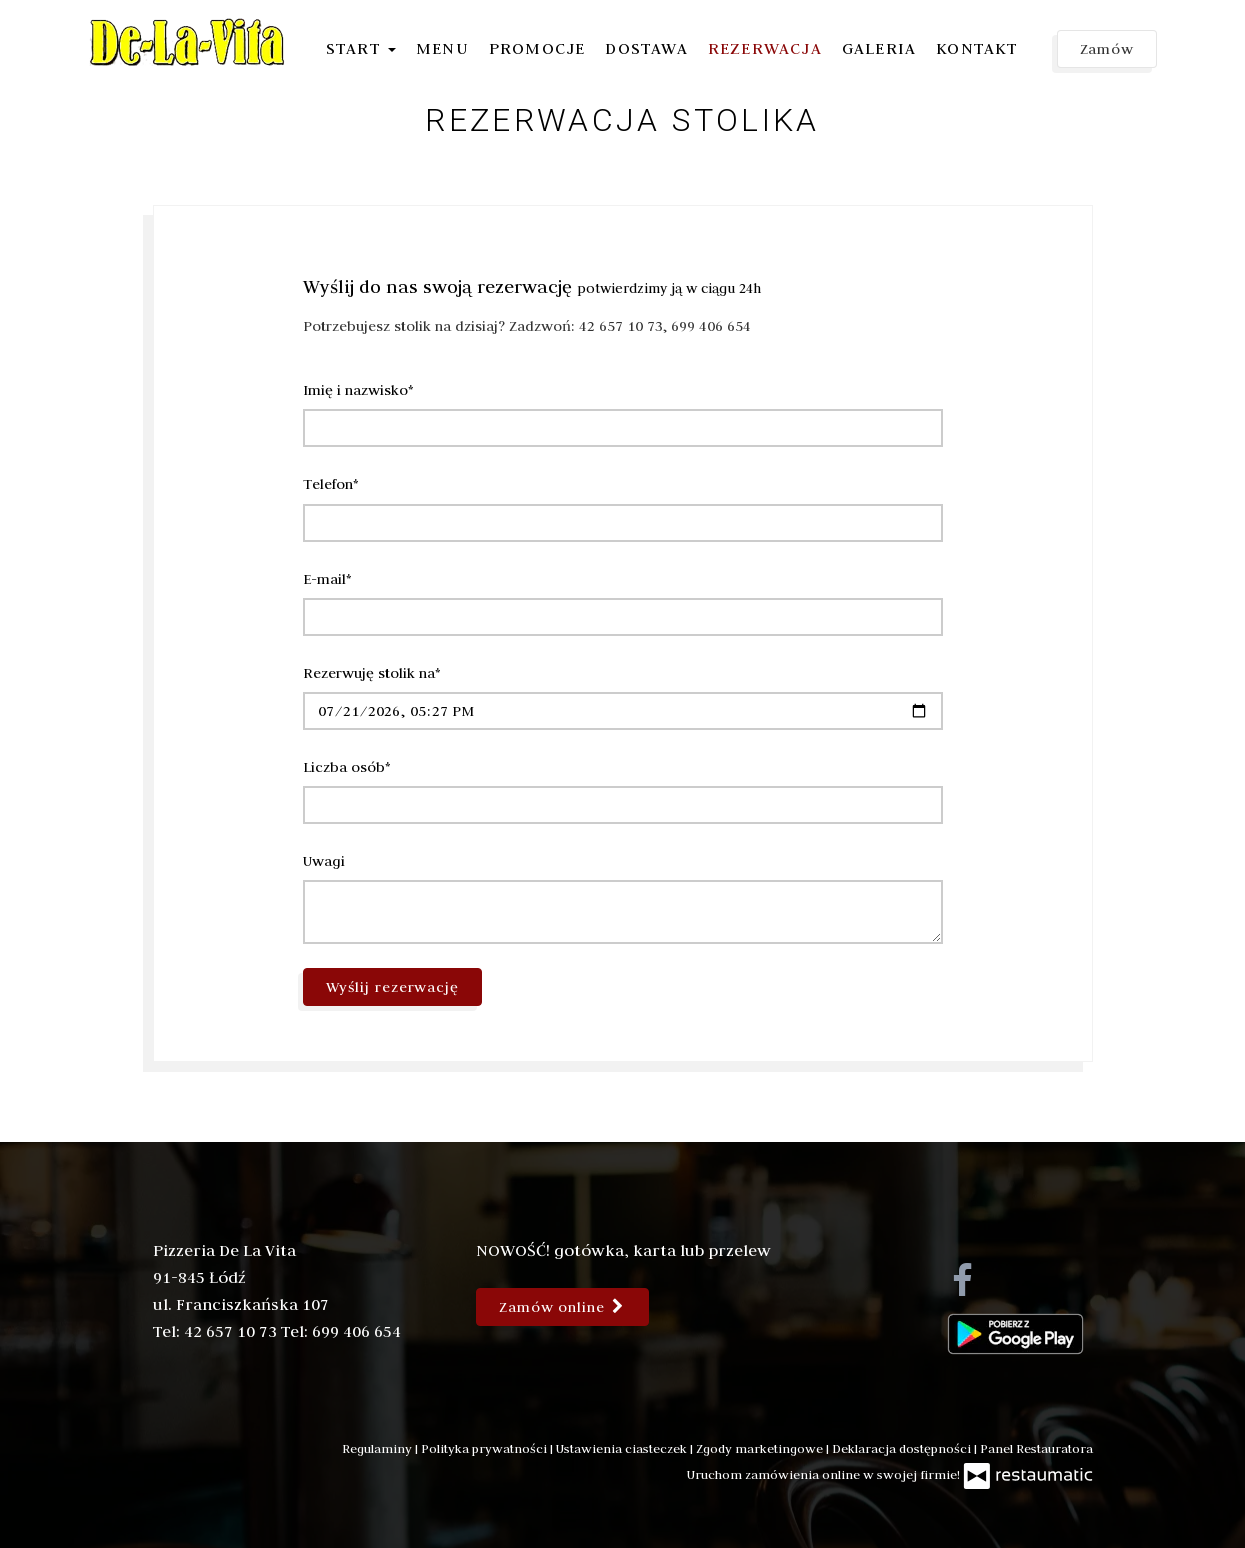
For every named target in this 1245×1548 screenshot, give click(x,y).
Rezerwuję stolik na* (372, 673)
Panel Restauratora (1036, 1448)
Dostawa (646, 48)
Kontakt (977, 48)
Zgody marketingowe (761, 1448)
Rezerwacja (765, 48)
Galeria (879, 48)
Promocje (537, 48)
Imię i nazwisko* (358, 390)
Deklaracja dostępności (903, 1448)
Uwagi (324, 861)
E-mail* (327, 579)
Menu (442, 48)
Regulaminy (378, 1448)
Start (361, 48)
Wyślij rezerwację (393, 987)
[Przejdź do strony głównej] (188, 42)
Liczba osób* (347, 767)
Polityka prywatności (485, 1448)
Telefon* (331, 484)
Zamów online (562, 1307)
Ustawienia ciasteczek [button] (623, 1448)
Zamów (1107, 49)
